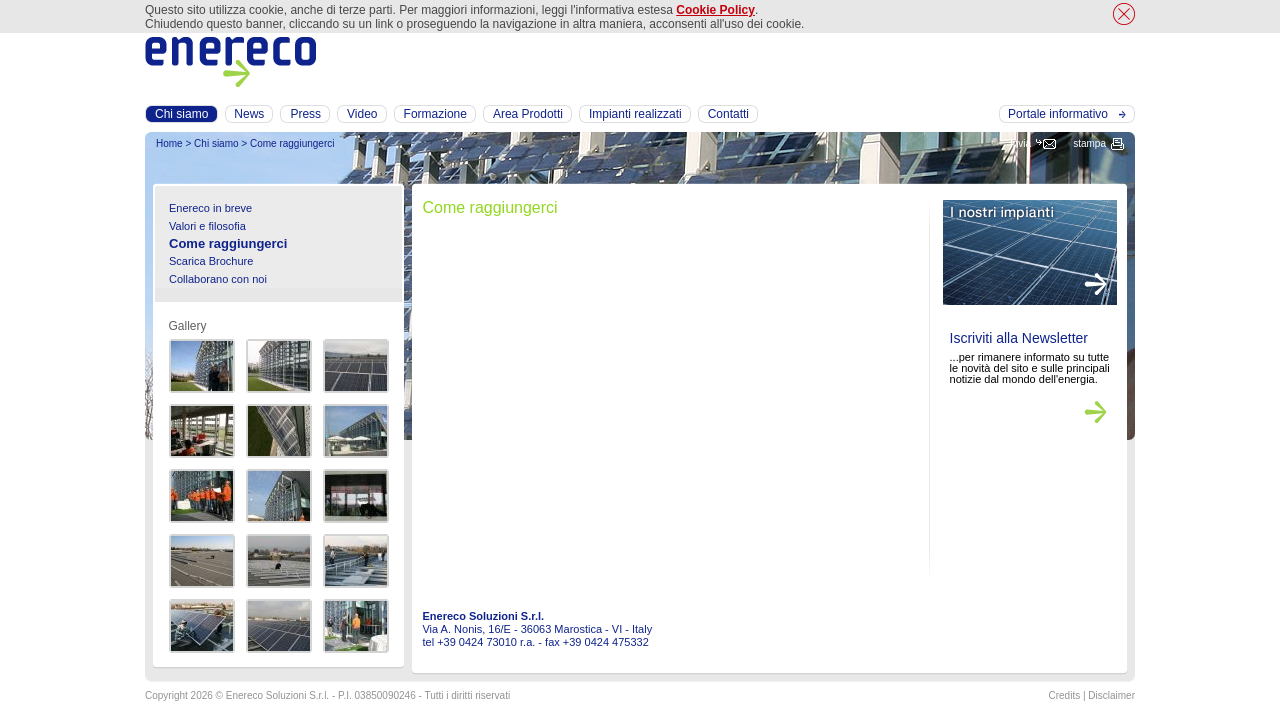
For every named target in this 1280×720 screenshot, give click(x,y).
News (249, 114)
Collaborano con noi (218, 279)
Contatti (728, 114)
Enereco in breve (210, 208)
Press (305, 114)
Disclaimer (1111, 695)
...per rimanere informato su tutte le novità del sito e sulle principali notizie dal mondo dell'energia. (1030, 368)
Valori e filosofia (207, 226)
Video (362, 114)
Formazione (435, 114)
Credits (1064, 695)
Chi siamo (216, 143)
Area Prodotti (528, 114)
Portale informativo (1058, 114)
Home (169, 143)
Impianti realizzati (635, 114)
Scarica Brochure (211, 261)
